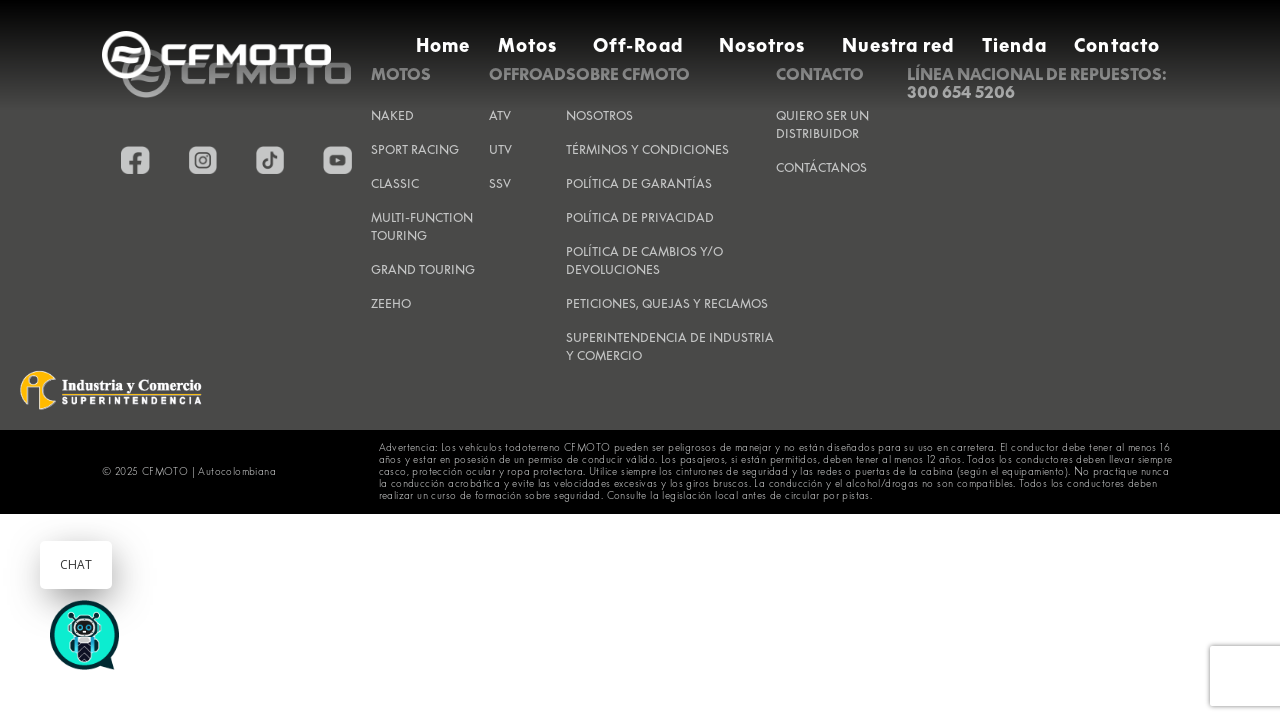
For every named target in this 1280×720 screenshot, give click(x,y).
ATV (500, 115)
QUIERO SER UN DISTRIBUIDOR (822, 124)
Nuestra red (898, 45)
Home (443, 45)
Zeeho (391, 303)
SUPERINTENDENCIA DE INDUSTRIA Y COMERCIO (670, 346)
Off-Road (638, 45)
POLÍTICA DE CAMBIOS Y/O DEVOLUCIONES (644, 260)
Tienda (1014, 45)
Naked (392, 115)
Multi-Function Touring (422, 226)
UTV (500, 149)
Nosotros (762, 45)
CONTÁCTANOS (821, 167)
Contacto (1117, 45)
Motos (527, 45)
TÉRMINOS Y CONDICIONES (647, 149)
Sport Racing (415, 149)
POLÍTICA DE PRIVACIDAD (640, 217)
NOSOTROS (599, 115)
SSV (500, 183)
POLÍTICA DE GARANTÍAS (639, 183)
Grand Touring (423, 269)
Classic (395, 183)
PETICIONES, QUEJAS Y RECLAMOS (667, 303)
